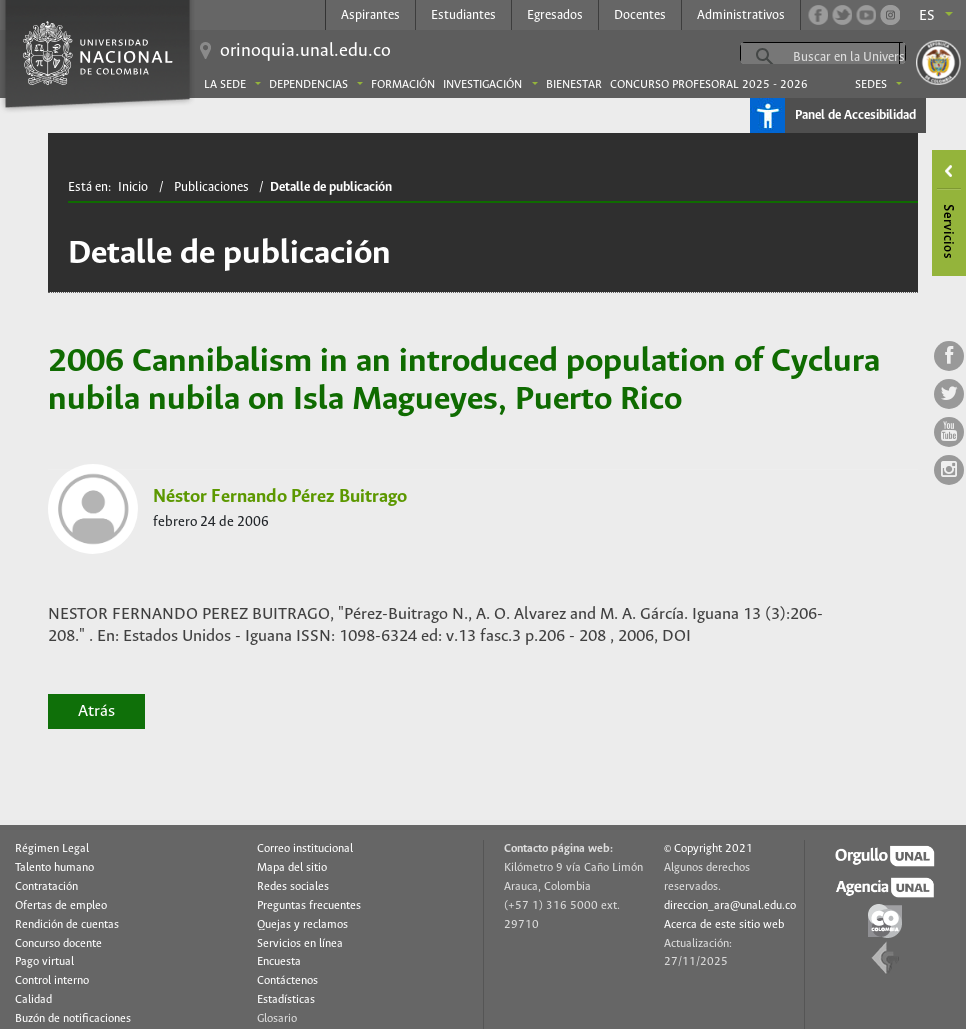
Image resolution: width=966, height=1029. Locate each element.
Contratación (46, 887)
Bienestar (574, 85)
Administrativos (741, 15)
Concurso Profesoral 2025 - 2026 (709, 85)
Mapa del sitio (292, 868)
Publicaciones (211, 187)
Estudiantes (463, 15)
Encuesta (279, 962)
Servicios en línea (300, 944)
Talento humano (54, 868)
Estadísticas (286, 1000)
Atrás (96, 711)
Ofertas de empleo (61, 906)
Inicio (133, 187)
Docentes (640, 15)
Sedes (871, 85)
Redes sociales (293, 887)
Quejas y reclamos (302, 925)
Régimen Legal (52, 849)
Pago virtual (44, 962)
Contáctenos (287, 981)
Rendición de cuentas (67, 925)
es (927, 16)
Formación (403, 85)
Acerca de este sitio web (724, 925)
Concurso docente (58, 944)
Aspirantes (370, 15)
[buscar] (868, 57)
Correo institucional (305, 849)
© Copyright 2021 (708, 849)
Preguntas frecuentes (309, 906)
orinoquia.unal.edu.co (305, 51)
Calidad (33, 1000)
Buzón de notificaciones (73, 1019)
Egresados (555, 15)
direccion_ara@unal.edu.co (730, 906)
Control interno (52, 981)
